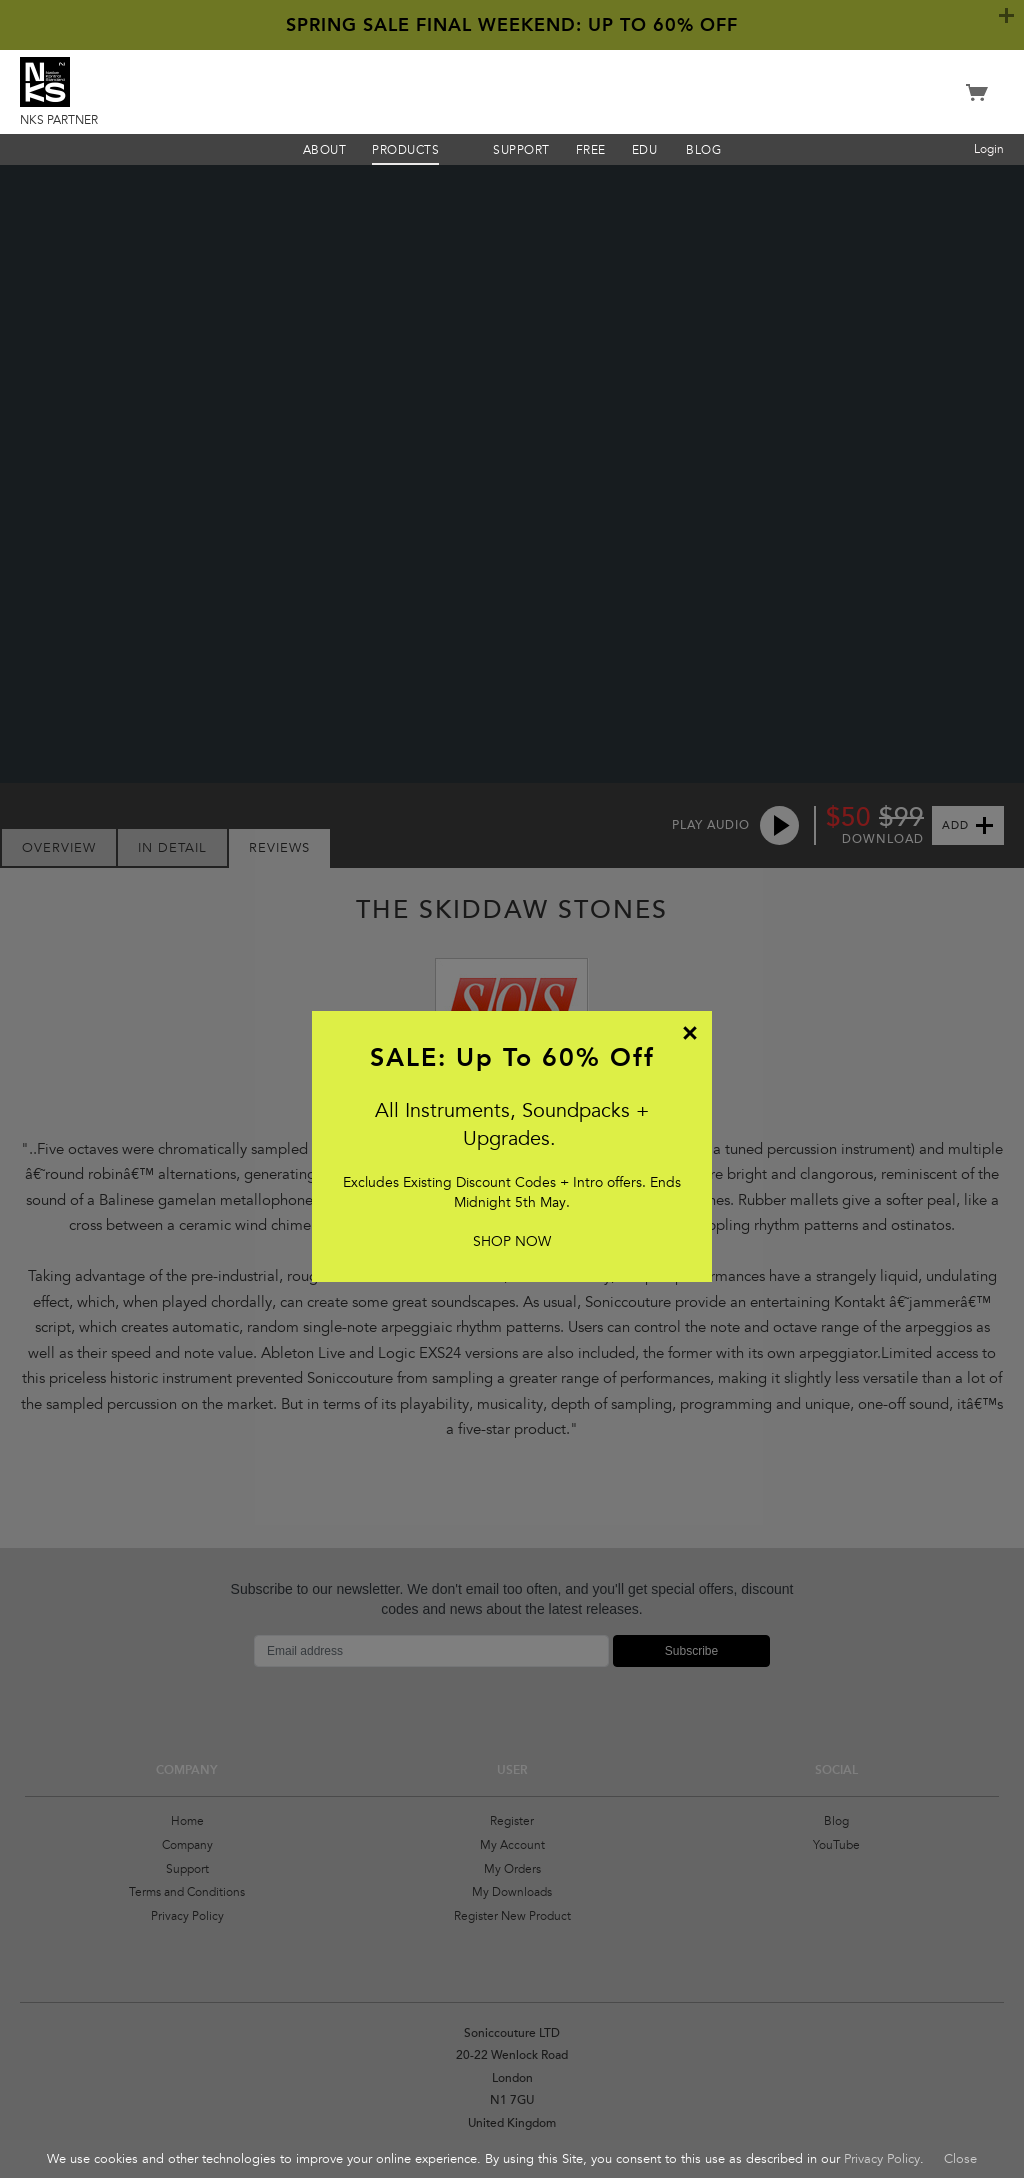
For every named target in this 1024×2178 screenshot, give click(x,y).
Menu (461, 149)
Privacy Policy (882, 2159)
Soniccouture (512, 90)
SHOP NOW (512, 1241)
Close (960, 2159)
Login (989, 149)
